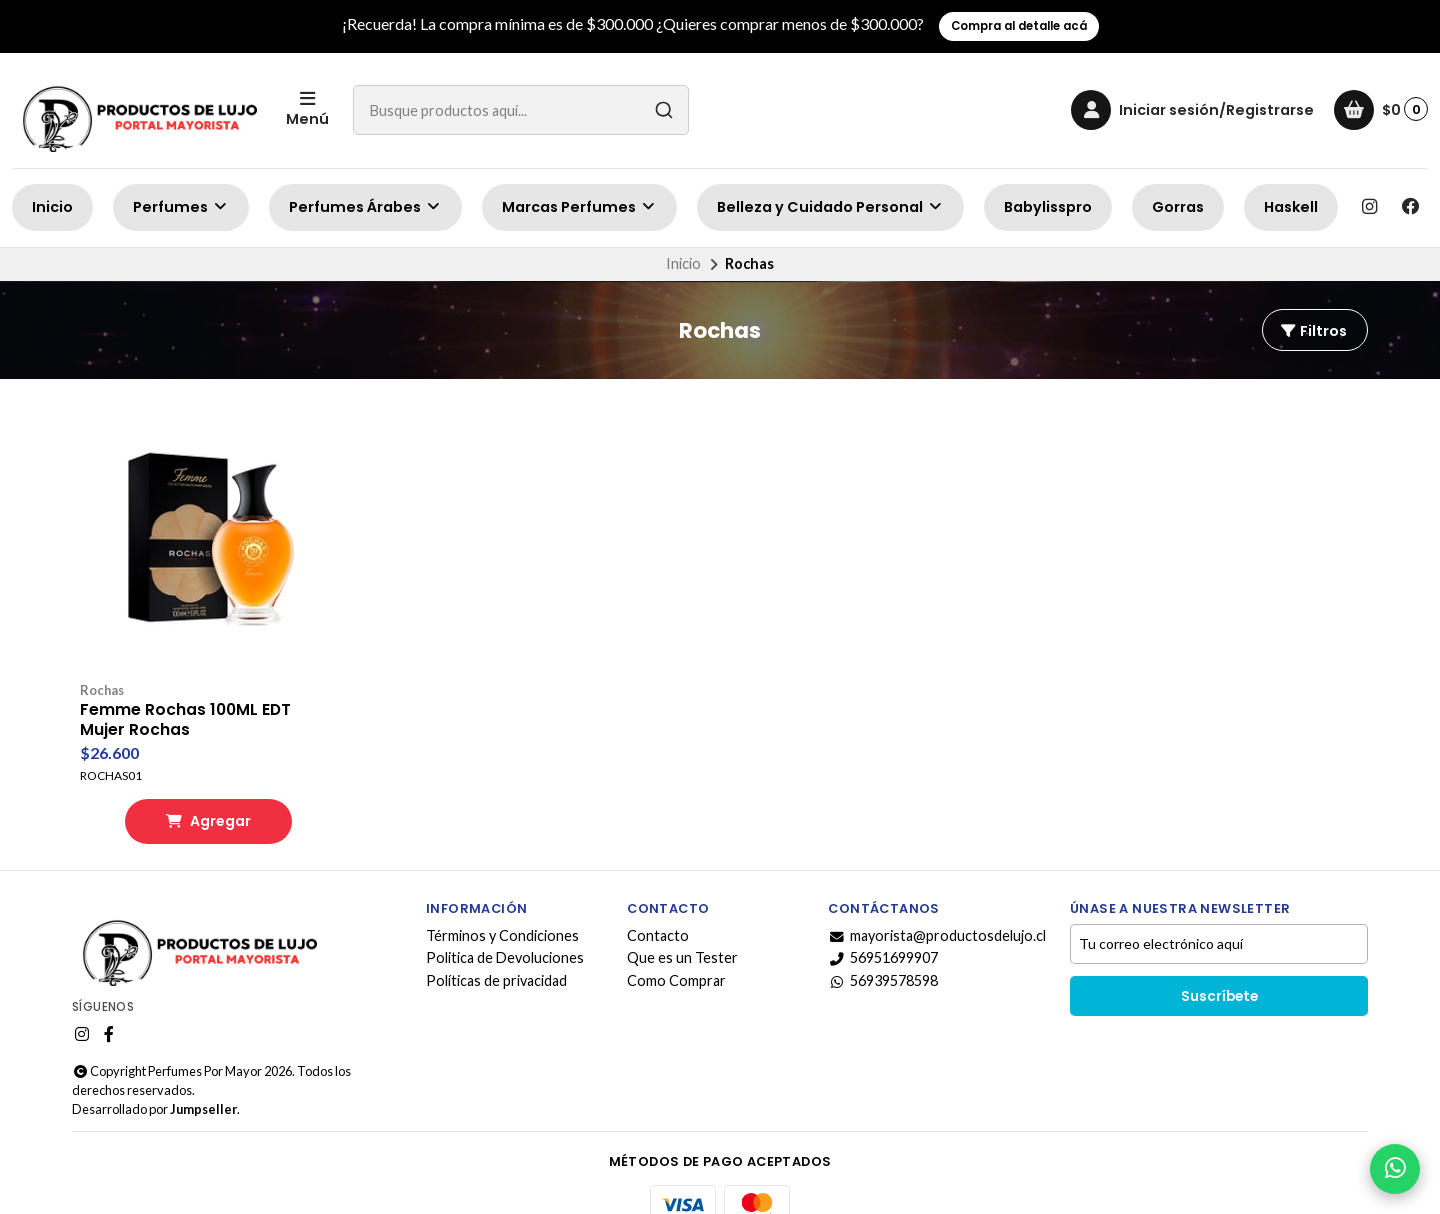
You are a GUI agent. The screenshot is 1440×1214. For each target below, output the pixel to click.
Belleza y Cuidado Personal (830, 207)
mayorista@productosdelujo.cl (937, 904)
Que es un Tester (682, 927)
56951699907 (883, 927)
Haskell (1291, 207)
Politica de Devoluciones (505, 927)
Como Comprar (676, 949)
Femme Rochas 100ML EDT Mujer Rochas (187, 688)
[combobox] (521, 110)
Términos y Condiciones (502, 904)
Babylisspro (1048, 207)
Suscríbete (1219, 964)
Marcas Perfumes (579, 207)
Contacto (658, 904)
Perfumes (181, 207)
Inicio (52, 207)
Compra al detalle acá (1019, 26)
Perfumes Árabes (365, 207)
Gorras (1178, 207)
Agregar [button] (192, 789)
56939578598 (883, 949)
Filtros (1313, 331)
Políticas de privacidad (496, 949)
